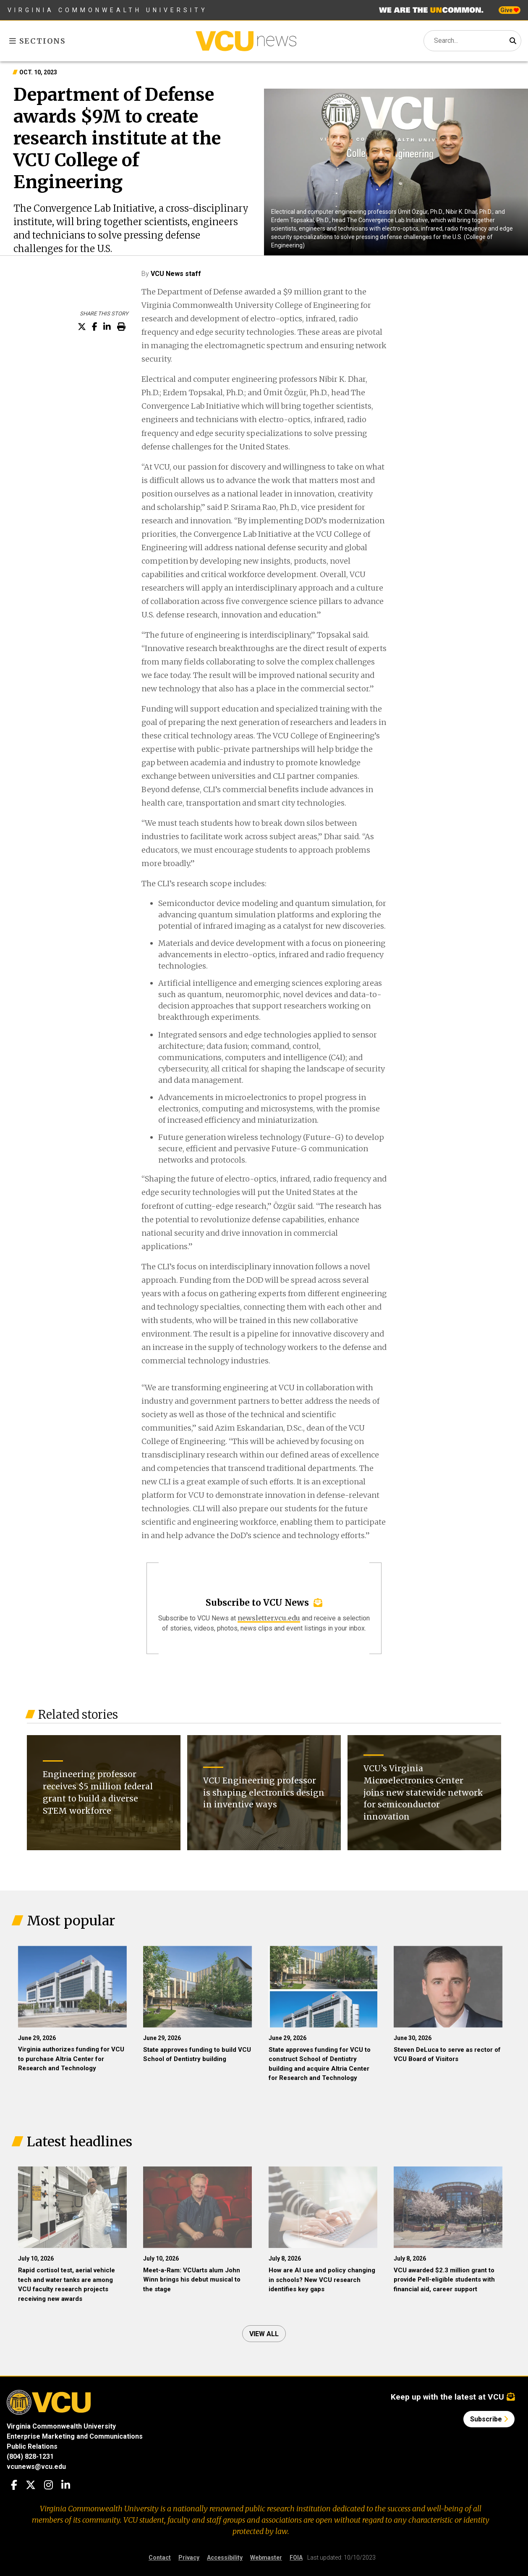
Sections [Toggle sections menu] (37, 41)
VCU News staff (176, 274)
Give (509, 10)
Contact (160, 2557)
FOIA (296, 2557)
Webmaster (266, 2557)
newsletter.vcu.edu (269, 1618)
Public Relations (32, 2446)
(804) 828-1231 (30, 2456)
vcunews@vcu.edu (36, 2467)
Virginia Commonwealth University (108, 10)
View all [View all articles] (264, 2334)
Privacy (188, 2557)
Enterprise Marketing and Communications (75, 2436)
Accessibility (225, 2557)
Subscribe (489, 2419)
